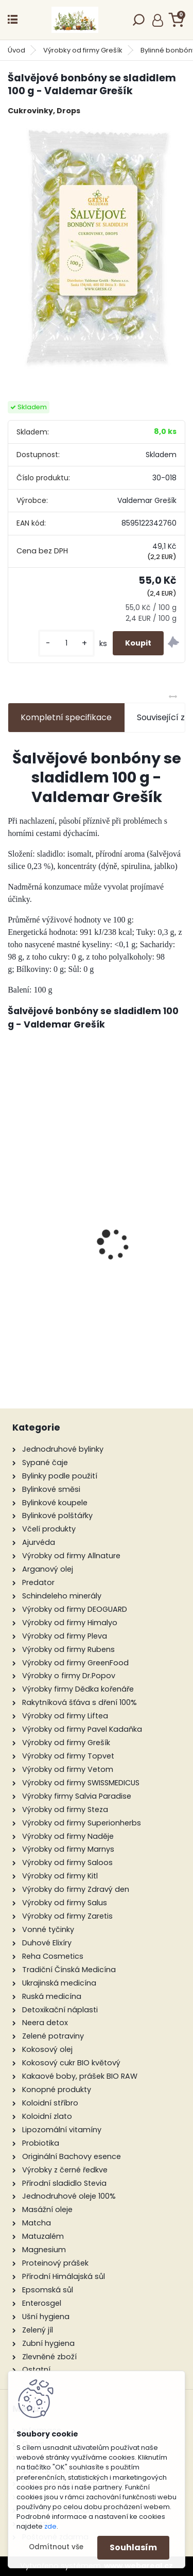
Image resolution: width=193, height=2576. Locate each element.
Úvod (16, 50)
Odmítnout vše (56, 2547)
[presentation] (13, 1226)
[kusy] (66, 643)
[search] (139, 23)
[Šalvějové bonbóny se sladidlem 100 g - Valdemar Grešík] (96, 249)
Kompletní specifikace (66, 717)
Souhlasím (133, 2547)
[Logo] (75, 20)
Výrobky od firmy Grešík (82, 50)
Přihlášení (157, 20)
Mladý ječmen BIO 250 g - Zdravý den (97, 1267)
